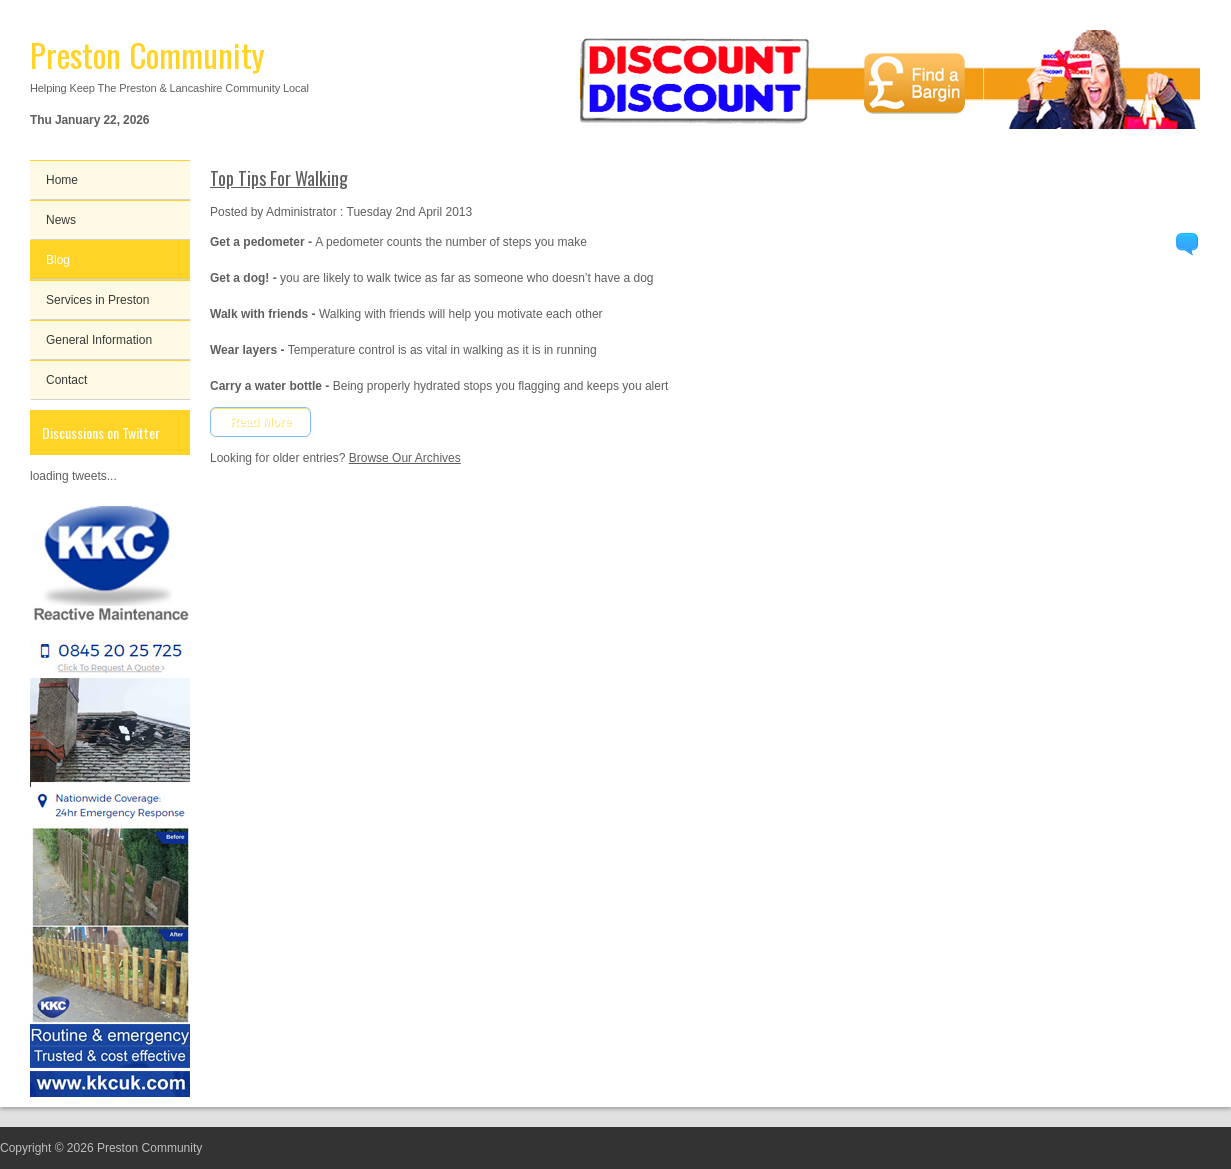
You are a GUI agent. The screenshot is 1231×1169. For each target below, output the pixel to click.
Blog (58, 260)
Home (62, 180)
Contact (66, 380)
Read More (260, 422)
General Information (99, 340)
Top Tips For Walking (279, 178)
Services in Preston (97, 300)
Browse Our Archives (405, 458)
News (61, 220)
